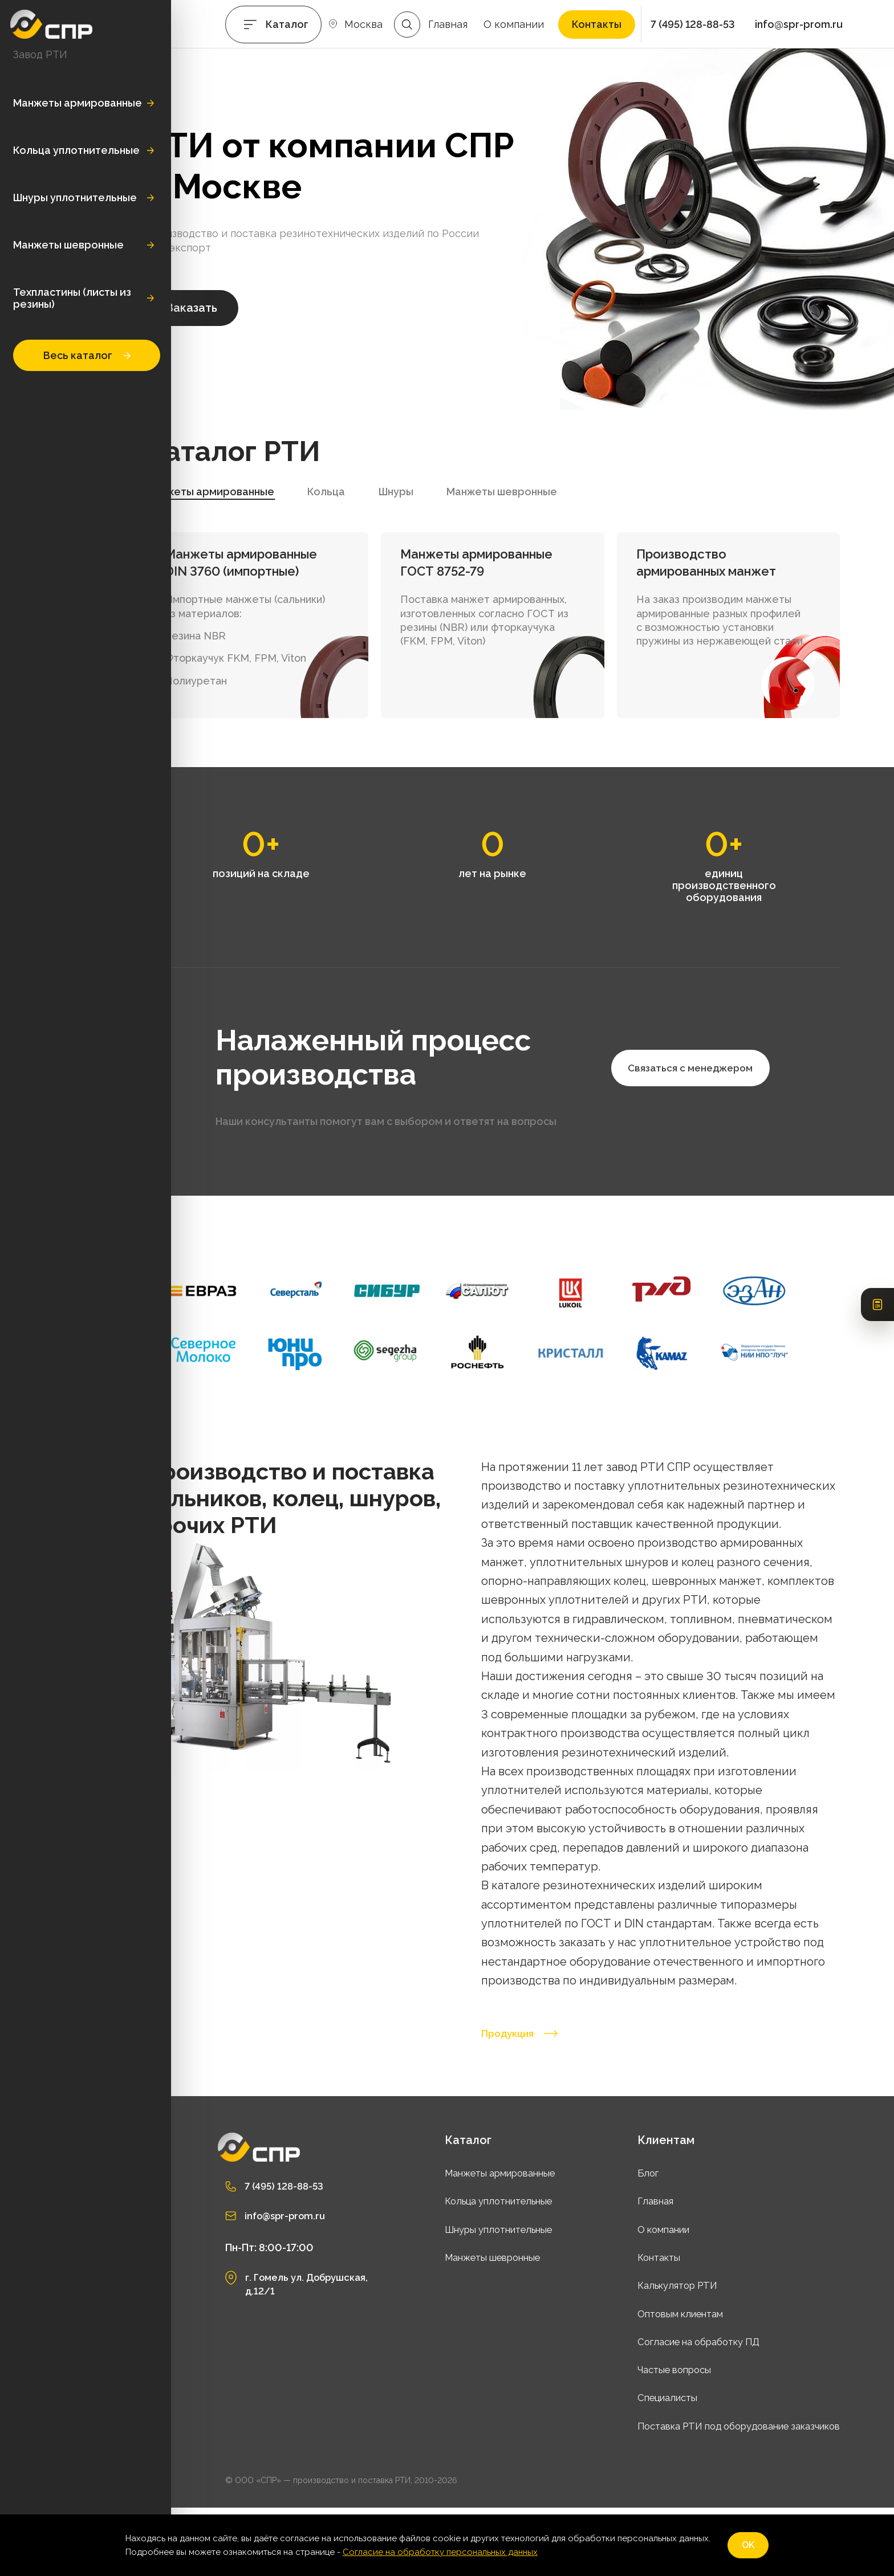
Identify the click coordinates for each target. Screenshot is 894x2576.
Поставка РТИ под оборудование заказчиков (725, 2494)
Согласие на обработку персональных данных (440, 2552)
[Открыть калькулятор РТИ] (877, 1288)
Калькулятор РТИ (656, 2353)
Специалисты (644, 2466)
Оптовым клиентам (660, 2381)
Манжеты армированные (77, 103)
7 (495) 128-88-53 (693, 24)
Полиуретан (276, 690)
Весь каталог (87, 355)
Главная (448, 24)
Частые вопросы (652, 2437)
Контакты (596, 24)
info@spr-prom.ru (799, 24)
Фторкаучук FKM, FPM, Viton (315, 668)
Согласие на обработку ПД (680, 2409)
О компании (513, 24)
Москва (363, 24)
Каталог (287, 24)
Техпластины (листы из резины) (72, 298)
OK (748, 2545)
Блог (623, 2241)
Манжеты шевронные (68, 245)
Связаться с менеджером (355, 1185)
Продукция (524, 2101)
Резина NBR (275, 645)
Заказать (271, 317)
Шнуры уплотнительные (75, 197)
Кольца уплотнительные (76, 150)
